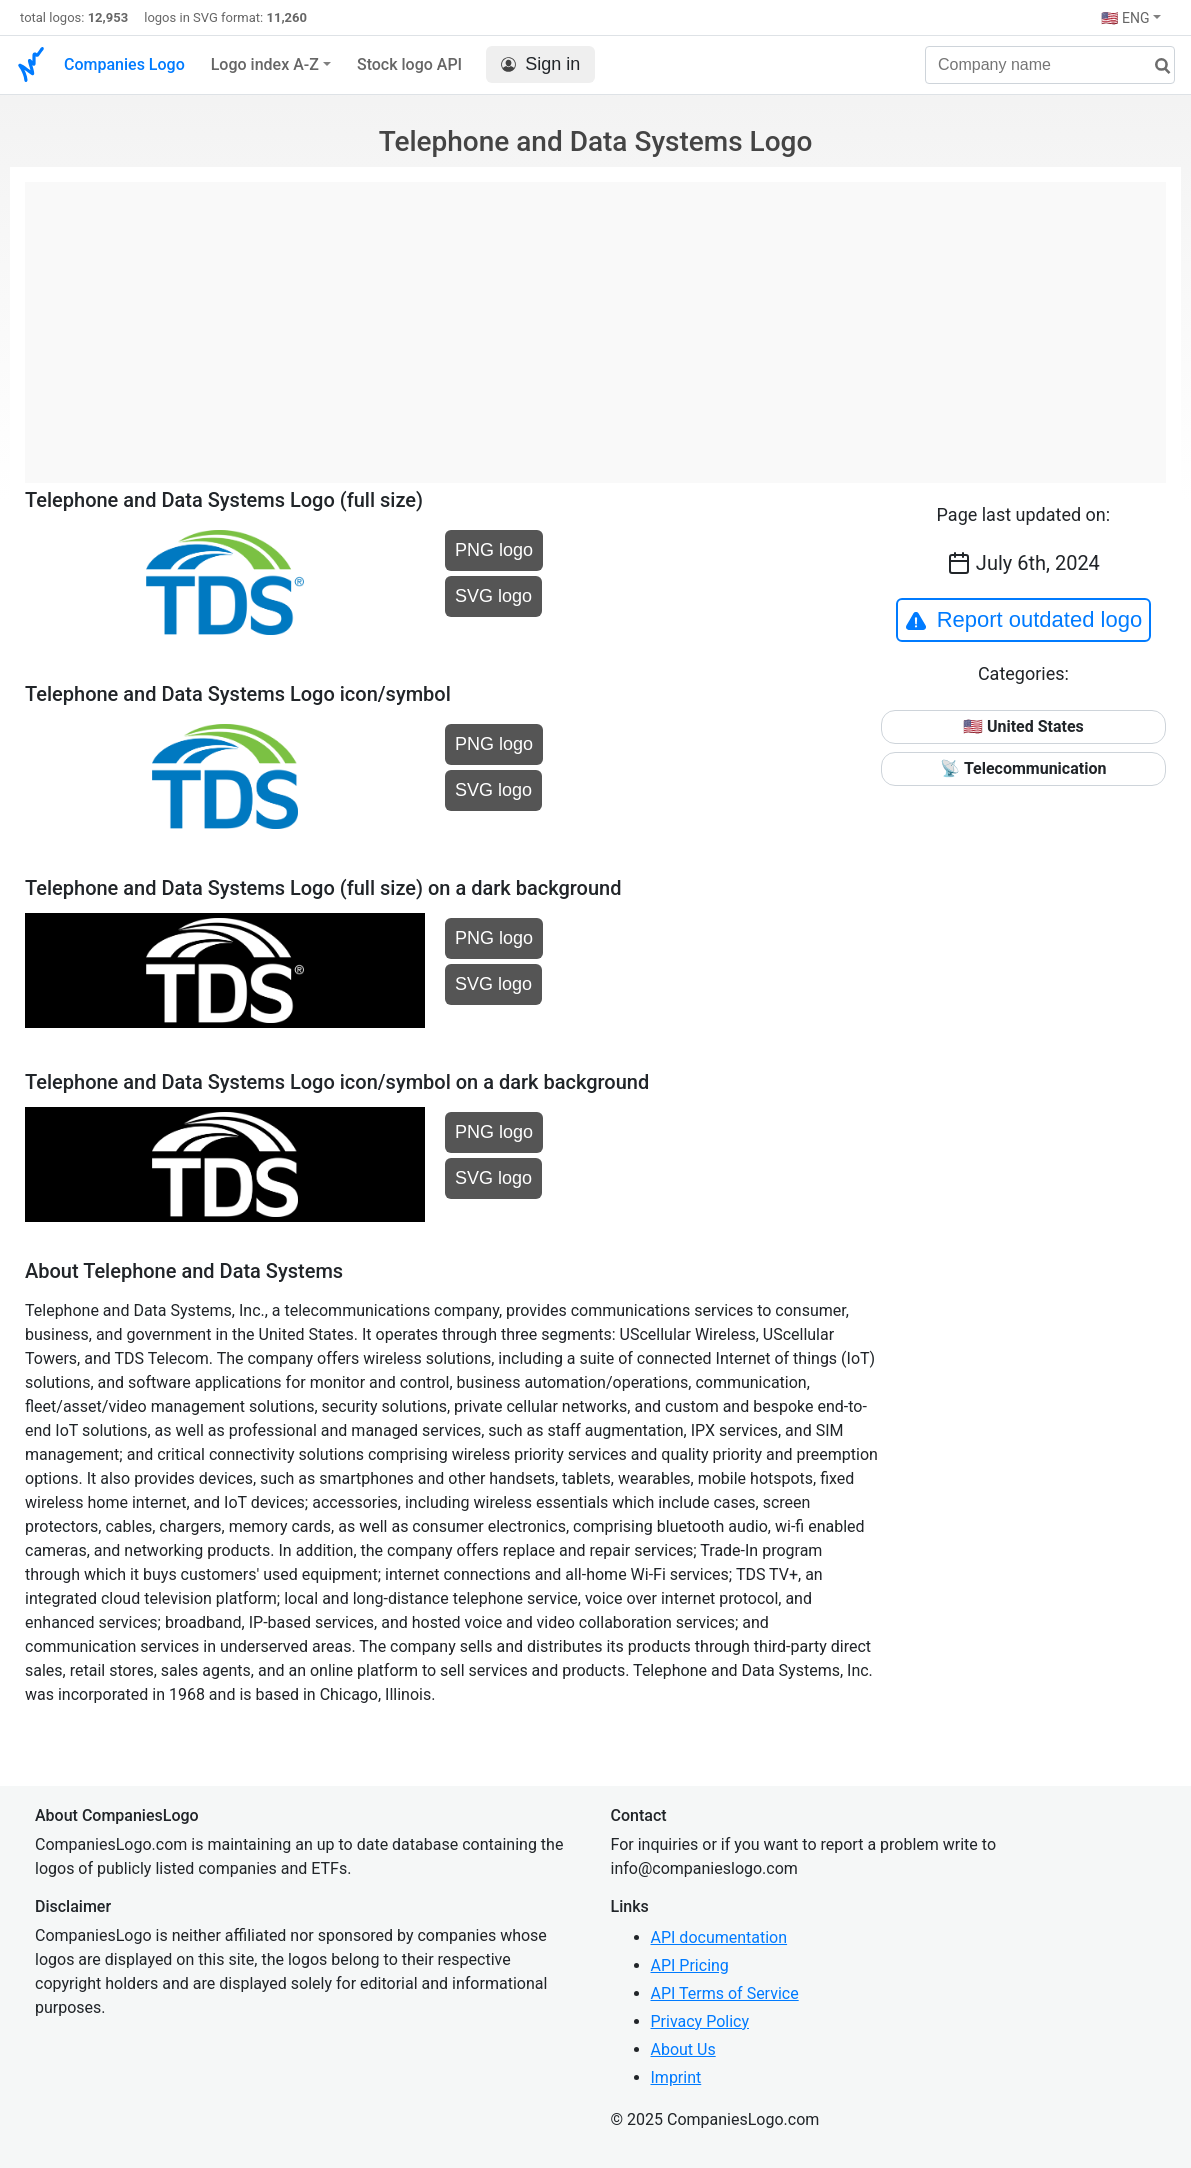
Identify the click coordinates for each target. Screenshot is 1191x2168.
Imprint (676, 2077)
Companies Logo (124, 64)
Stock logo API (409, 64)
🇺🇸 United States (1023, 726)
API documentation (719, 1937)
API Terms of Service (725, 1993)
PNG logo (494, 550)
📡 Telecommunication (1023, 768)
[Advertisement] (595, 322)
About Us (683, 2049)
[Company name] (1050, 65)
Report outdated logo (1024, 620)
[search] (1155, 66)
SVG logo (493, 596)
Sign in (540, 64)
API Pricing (690, 1965)
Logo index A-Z (265, 64)
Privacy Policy (700, 2021)
